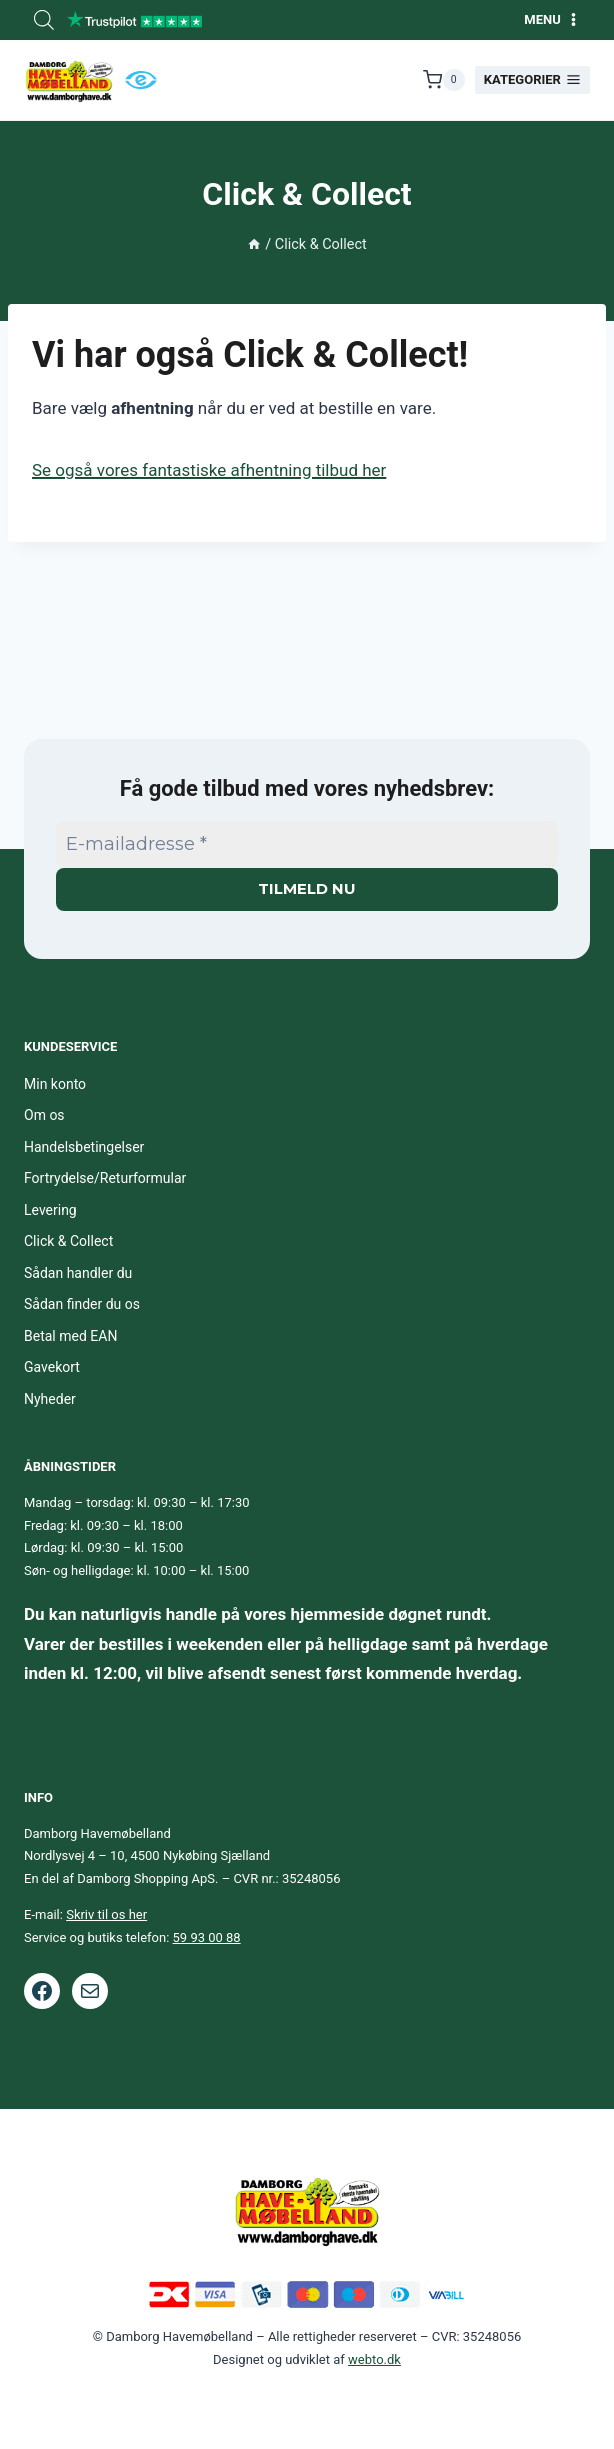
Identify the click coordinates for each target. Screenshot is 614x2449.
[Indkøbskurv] (444, 80)
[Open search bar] (44, 20)
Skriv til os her (106, 1914)
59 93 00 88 (207, 1937)
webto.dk (374, 2359)
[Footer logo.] (307, 2210)
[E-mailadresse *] (307, 844)
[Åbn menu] (552, 19)
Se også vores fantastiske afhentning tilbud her (209, 470)
